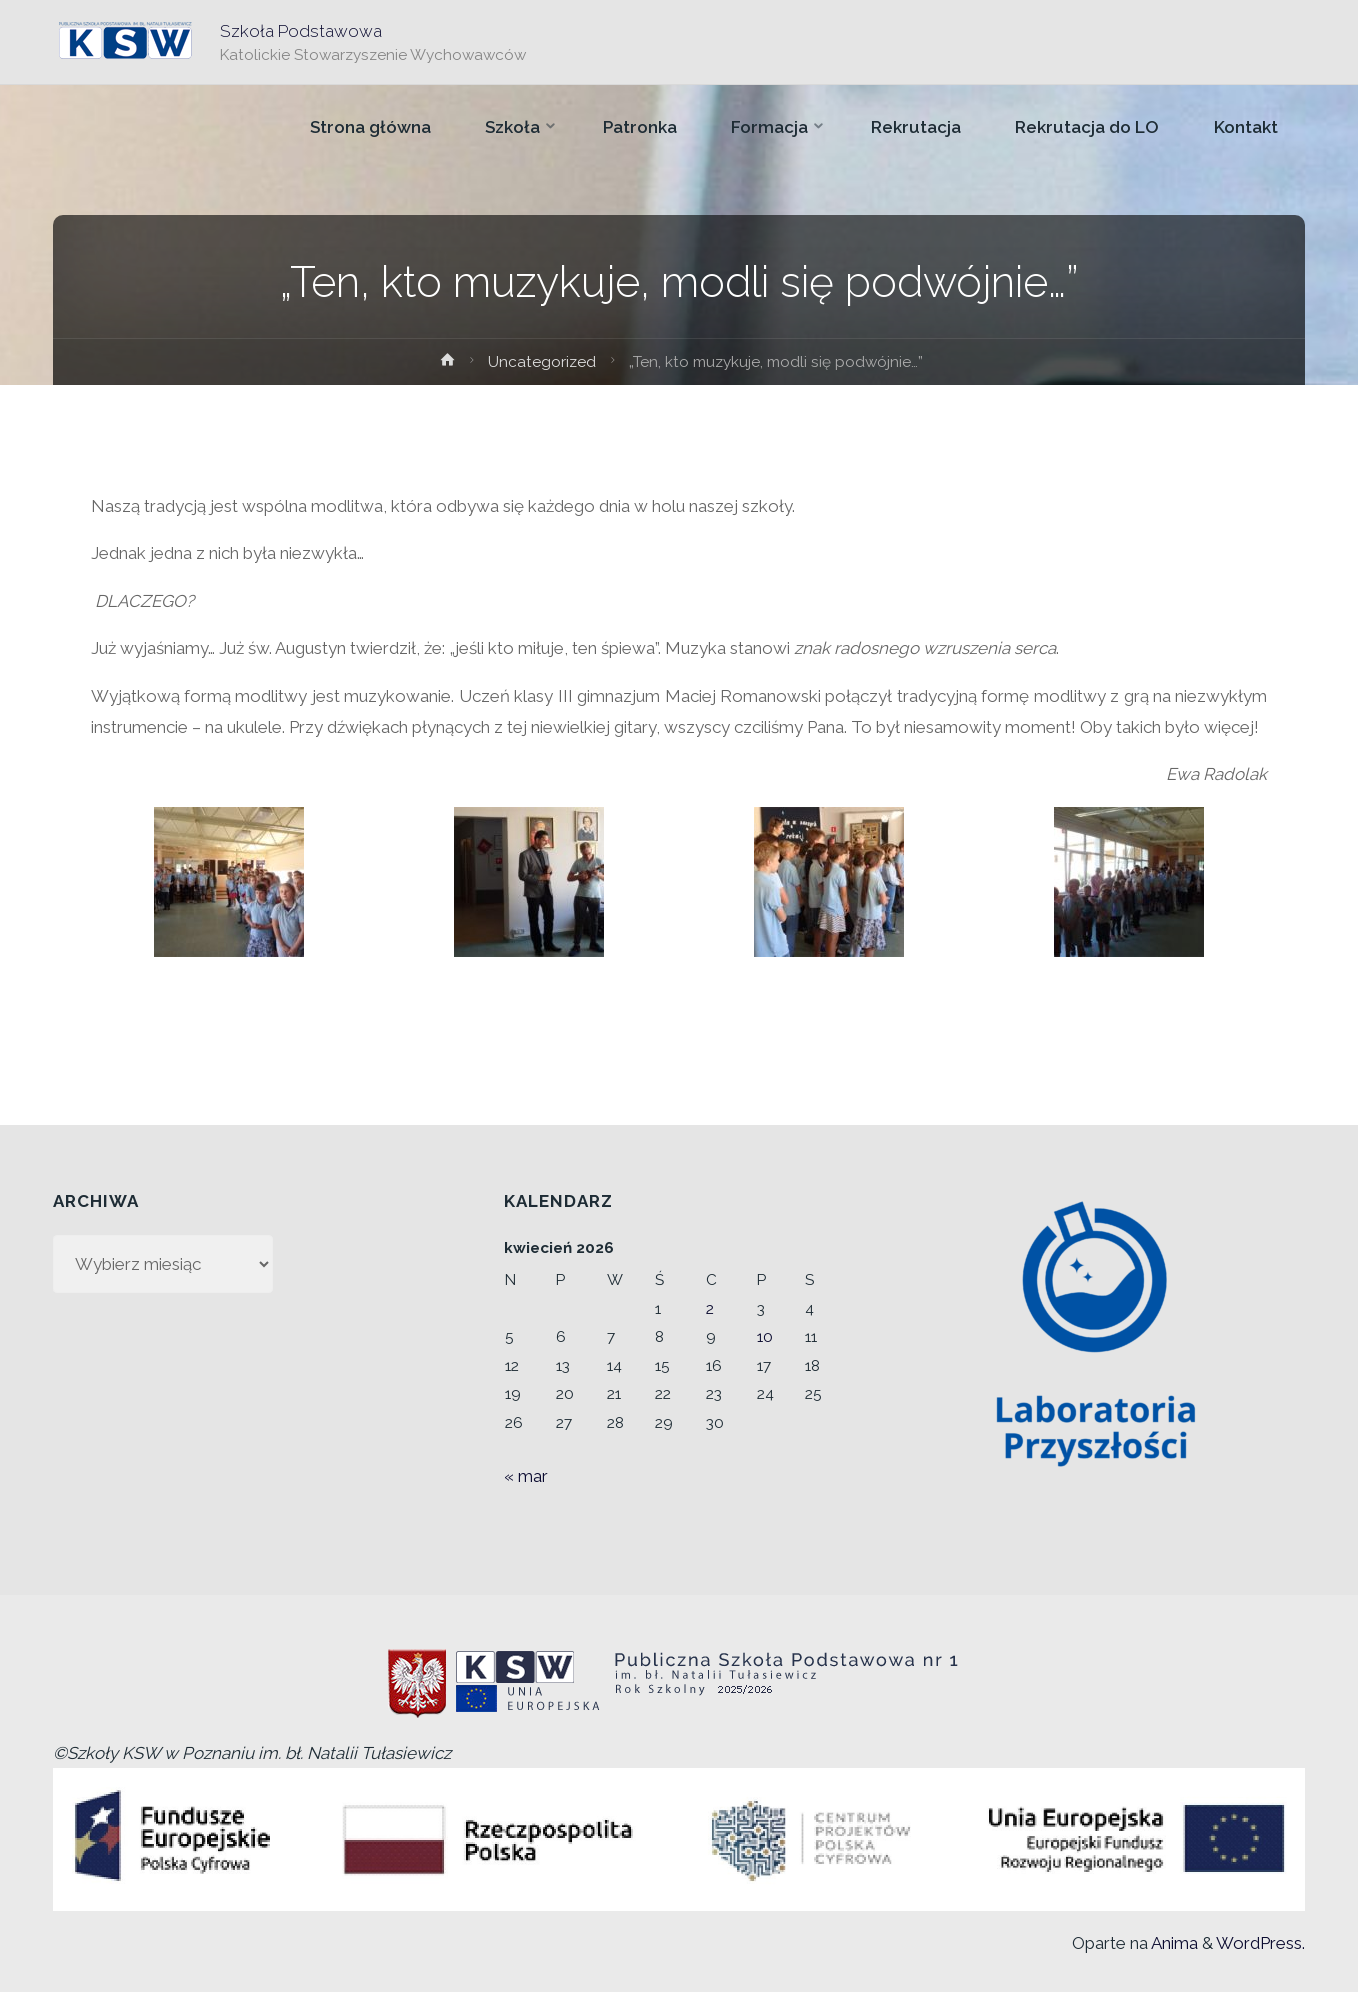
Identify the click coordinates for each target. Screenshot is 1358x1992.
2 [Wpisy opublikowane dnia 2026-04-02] (710, 1309)
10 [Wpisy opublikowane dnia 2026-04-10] (765, 1337)
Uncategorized (542, 362)
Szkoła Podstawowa (301, 31)
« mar (526, 1476)
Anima (1173, 1943)
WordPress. (1260, 1943)
